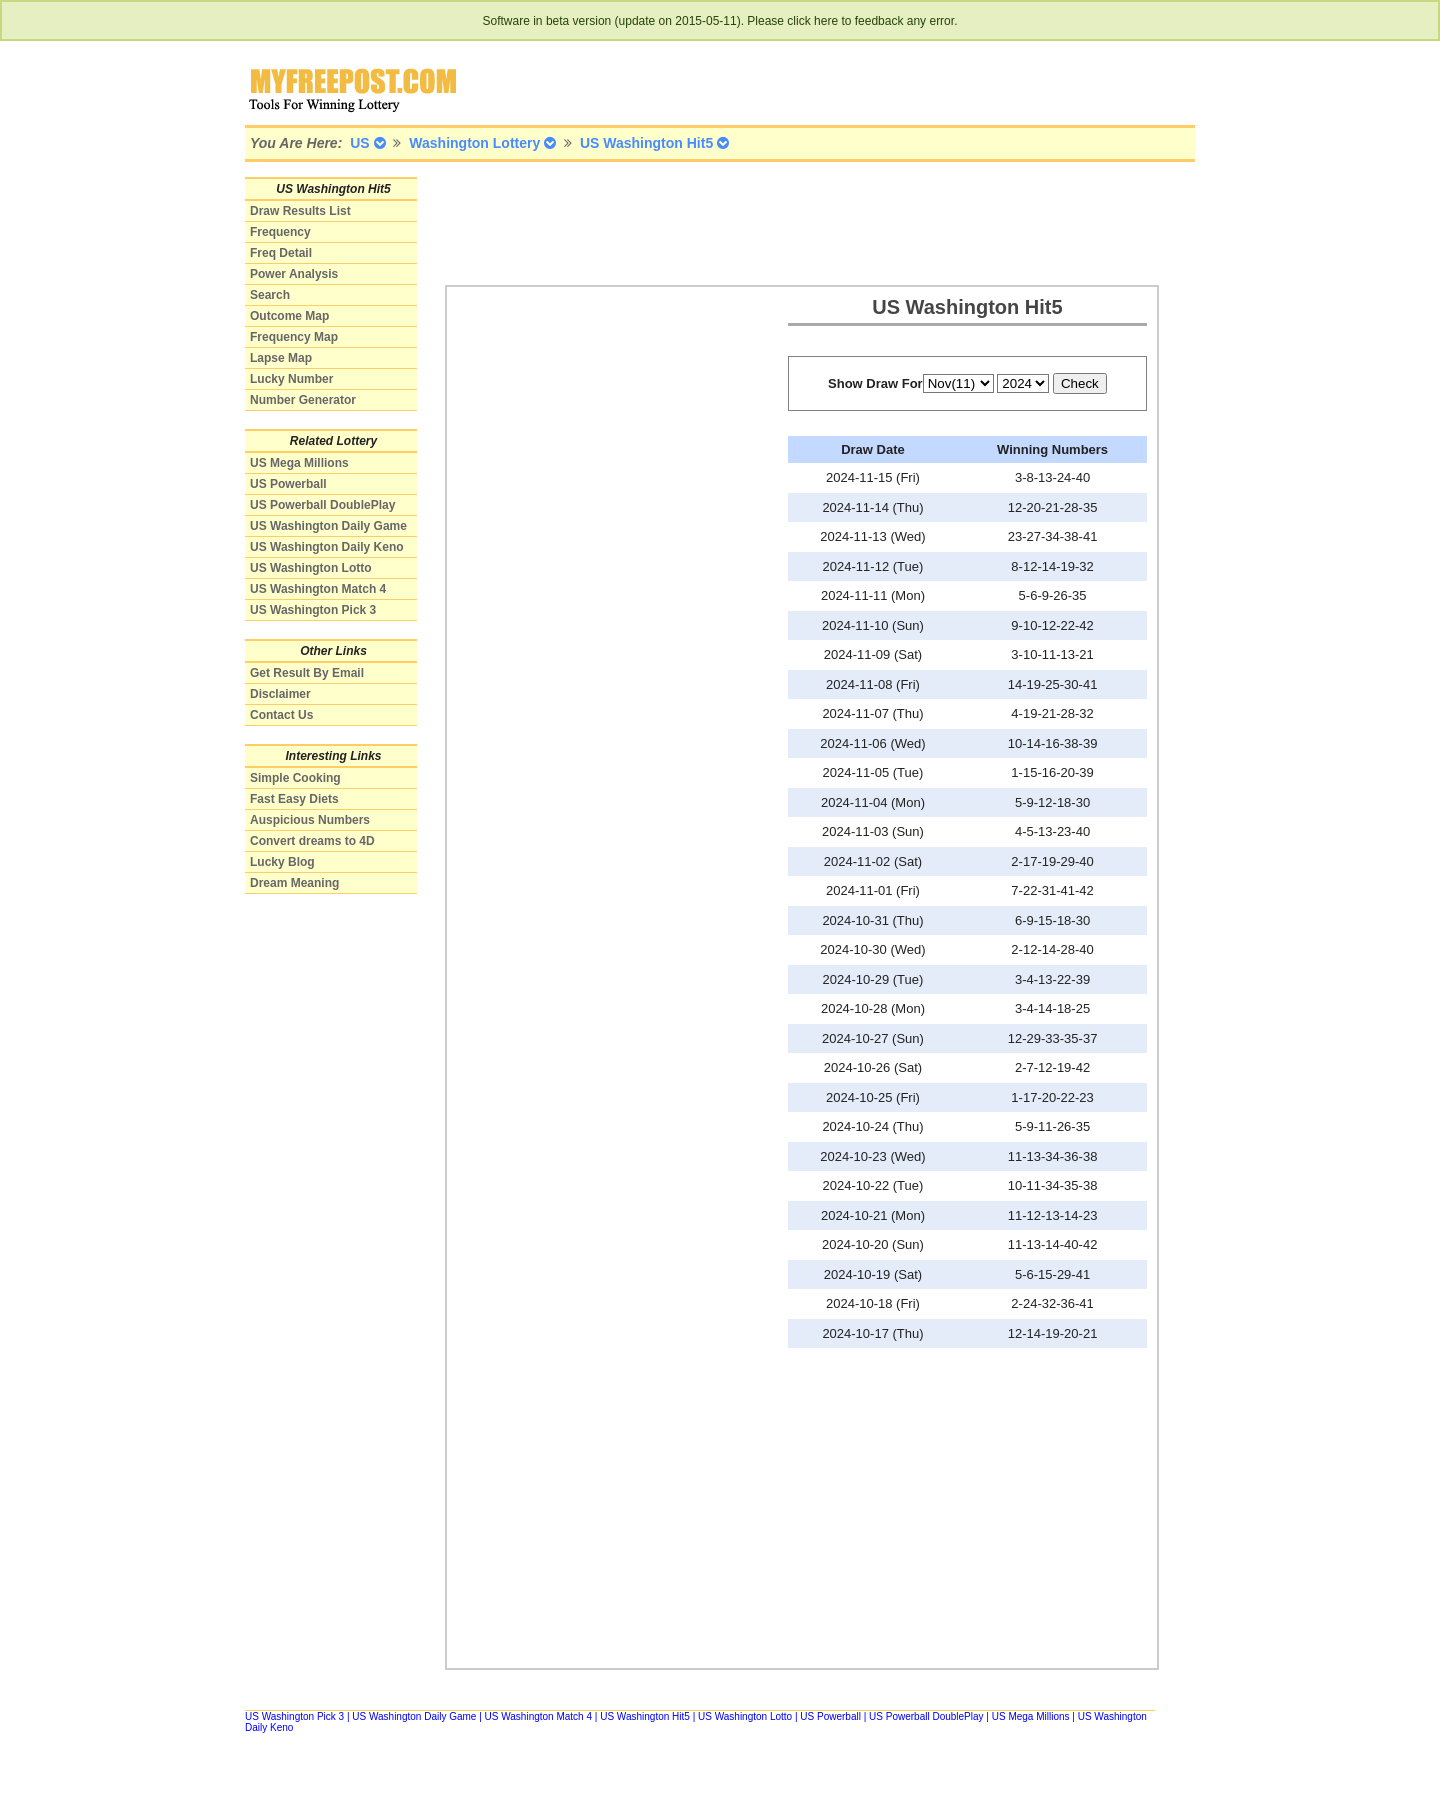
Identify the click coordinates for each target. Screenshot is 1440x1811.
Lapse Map (281, 358)
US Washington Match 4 (318, 589)
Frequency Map (294, 337)
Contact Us (281, 715)
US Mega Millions (299, 463)
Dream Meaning (294, 883)
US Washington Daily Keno (327, 547)
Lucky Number (291, 379)
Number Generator (303, 400)
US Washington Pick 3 (313, 610)
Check (1080, 383)
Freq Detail (281, 253)
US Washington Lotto (311, 568)
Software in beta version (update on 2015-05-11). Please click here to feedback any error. (720, 21)
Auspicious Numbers (310, 820)
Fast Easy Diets (294, 799)
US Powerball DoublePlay (322, 505)
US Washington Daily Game (328, 526)
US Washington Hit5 (645, 1716)
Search (270, 295)
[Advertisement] (809, 222)
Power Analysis (294, 274)
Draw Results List (300, 211)
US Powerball (288, 484)
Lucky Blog (282, 862)
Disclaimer (280, 694)
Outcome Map (289, 316)
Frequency (280, 232)
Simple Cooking (295, 778)
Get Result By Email (307, 673)
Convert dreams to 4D (312, 841)
